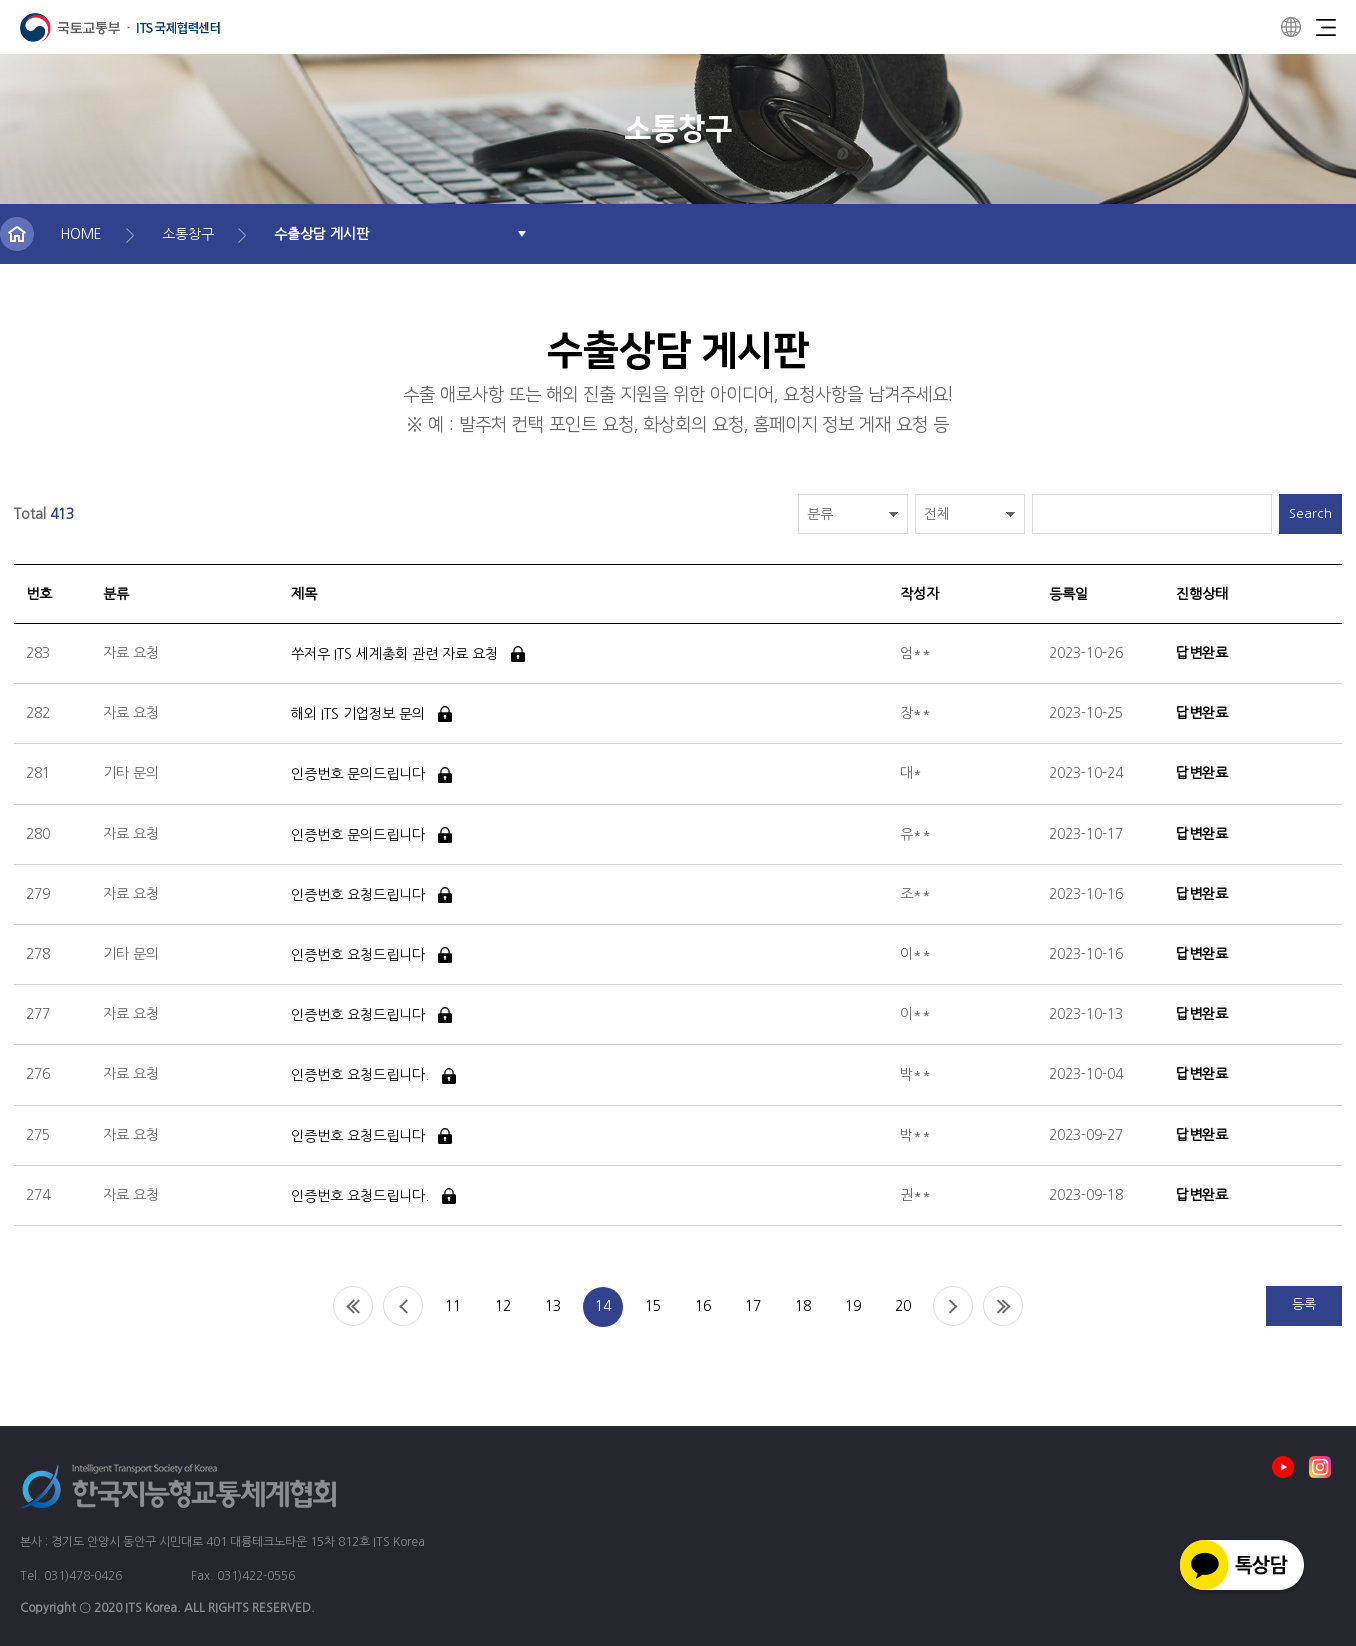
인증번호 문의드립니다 (358, 775)
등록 (1304, 1304)
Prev (403, 1306)
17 (753, 1306)
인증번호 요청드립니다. (360, 1076)
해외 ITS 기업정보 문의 (358, 714)
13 (553, 1306)
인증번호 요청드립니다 (358, 895)
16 (703, 1306)
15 (653, 1306)
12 (503, 1306)
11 (453, 1306)
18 (803, 1306)
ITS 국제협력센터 (120, 27)
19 (853, 1306)
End (1003, 1306)
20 (903, 1306)
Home (353, 1306)
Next (953, 1306)
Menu (1326, 27)
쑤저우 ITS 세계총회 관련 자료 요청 (394, 654)
